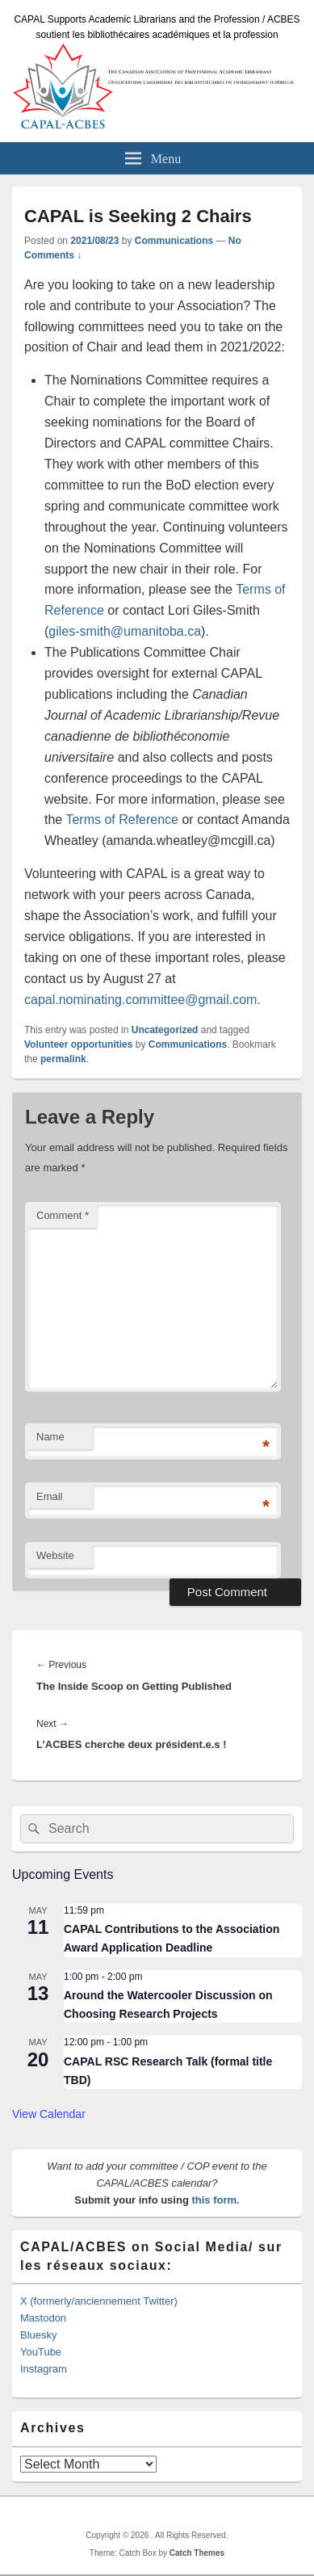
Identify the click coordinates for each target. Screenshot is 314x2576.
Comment (62, 1215)
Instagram (43, 2369)
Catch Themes (197, 2553)
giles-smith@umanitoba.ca (124, 631)
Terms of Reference (121, 819)
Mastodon (43, 2318)
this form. (215, 2200)
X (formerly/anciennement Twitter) (99, 2301)
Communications (174, 240)
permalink (63, 1059)
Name (50, 1437)
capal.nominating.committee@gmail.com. (142, 999)
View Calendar (49, 2113)
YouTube (40, 2352)
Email (49, 1496)
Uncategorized (165, 1030)
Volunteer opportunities (78, 1044)
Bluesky (38, 2335)
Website (55, 1555)
